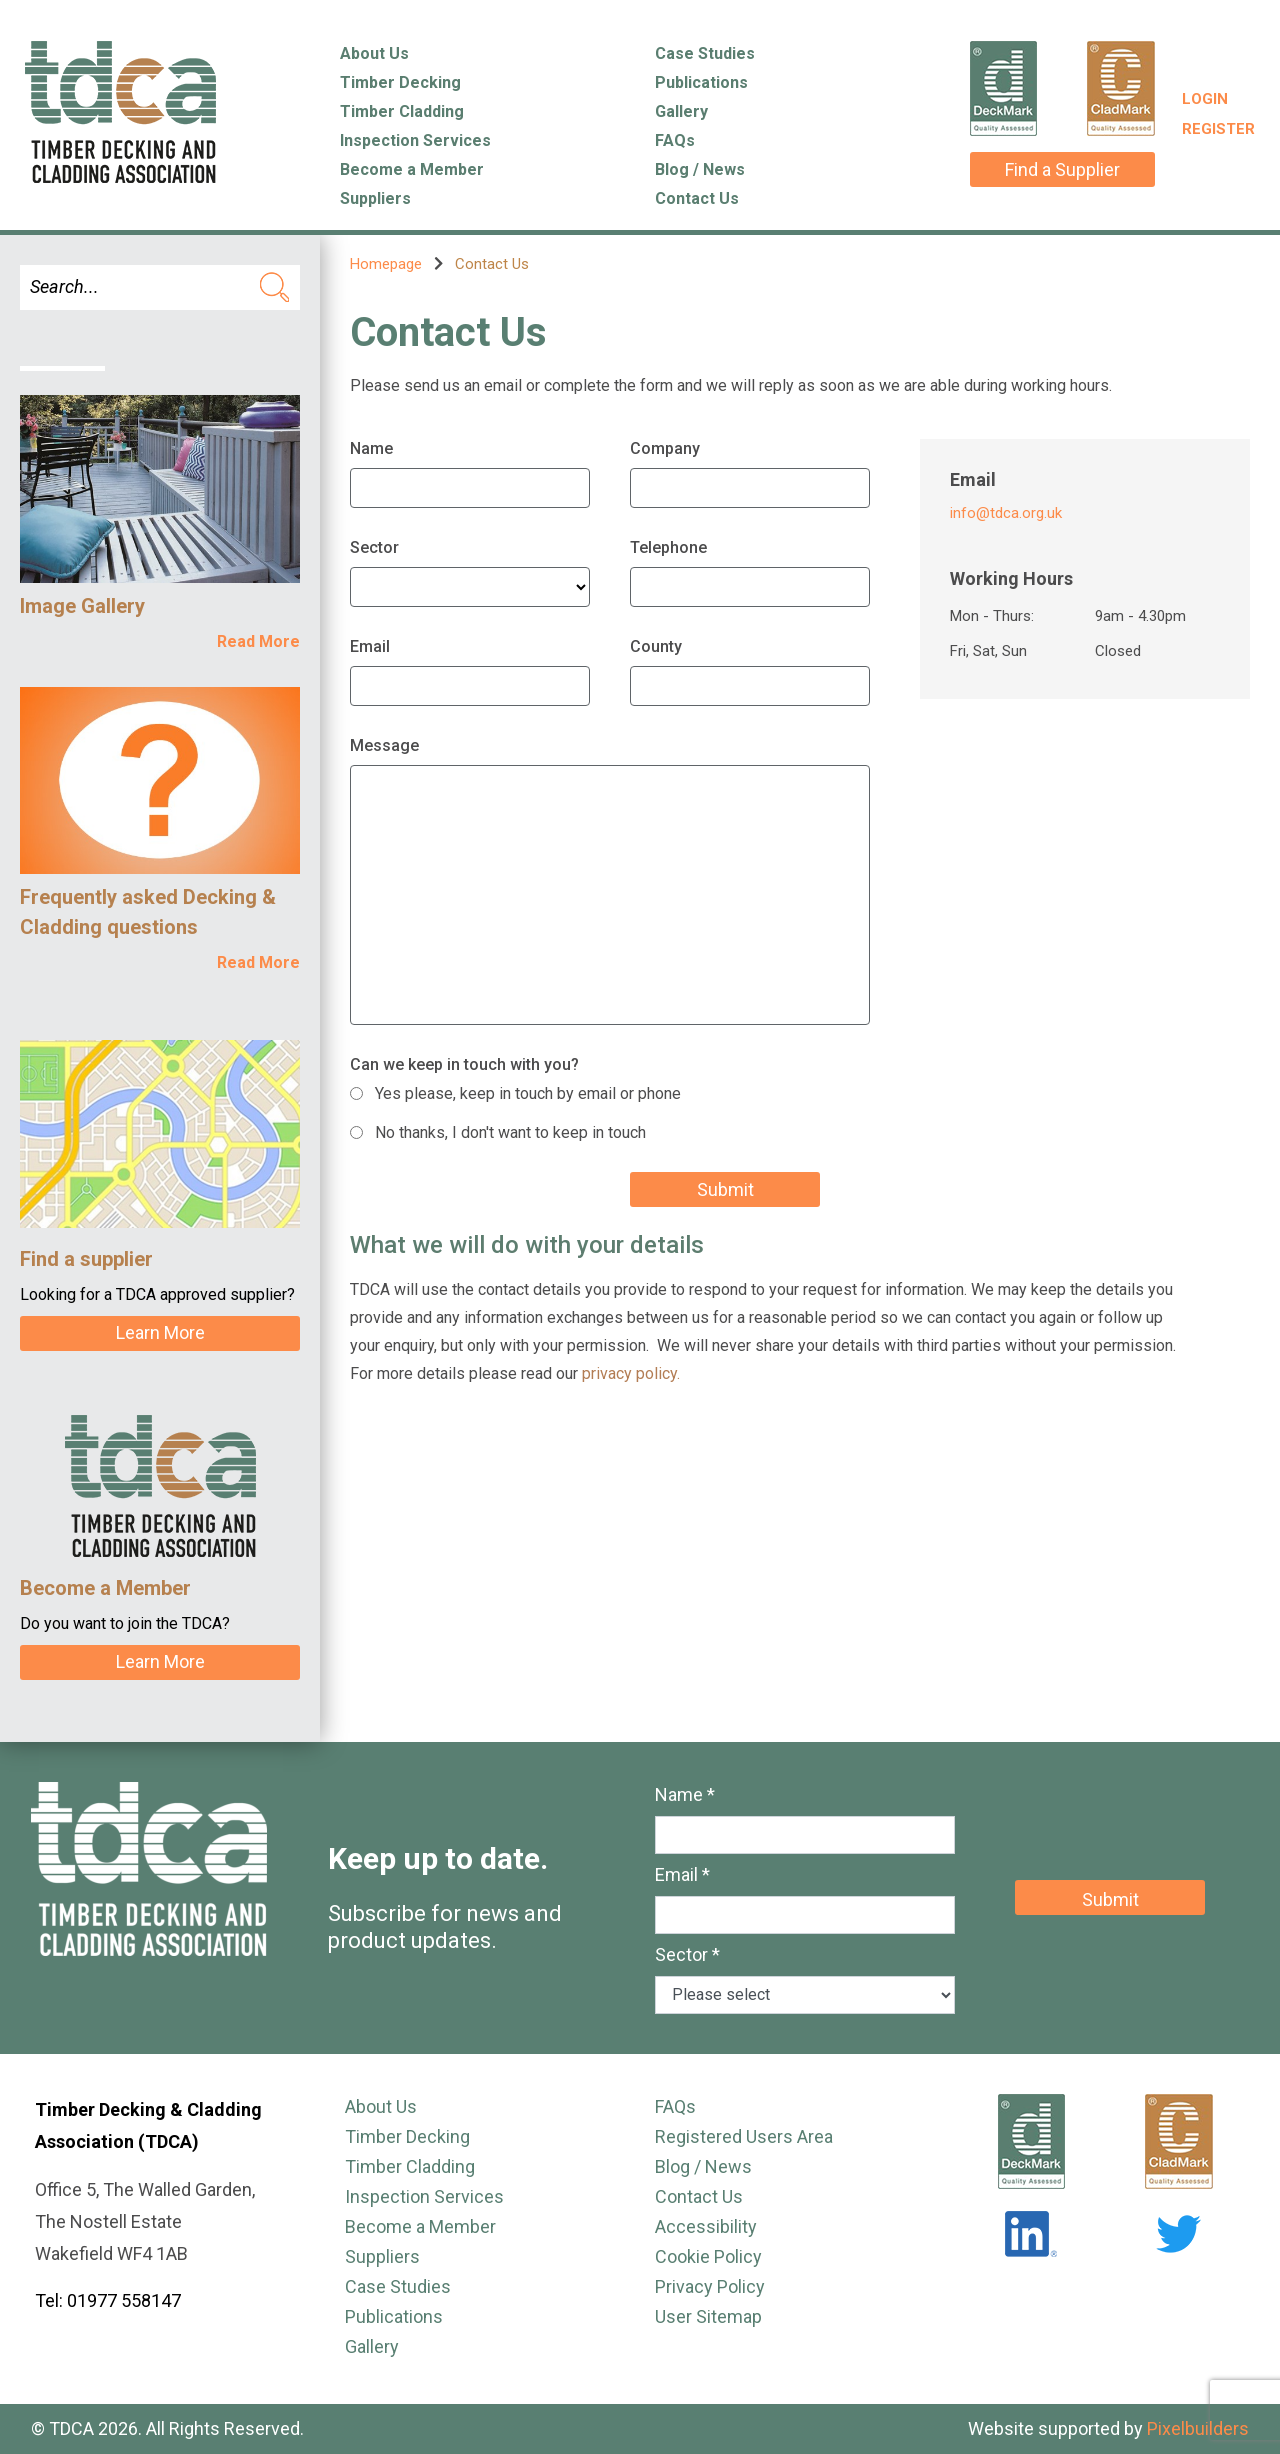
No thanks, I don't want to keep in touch (510, 1132)
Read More (258, 641)
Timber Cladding (402, 111)
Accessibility (706, 2226)
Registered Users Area (744, 2136)
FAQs (675, 140)
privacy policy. (631, 1373)
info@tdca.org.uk (1006, 513)
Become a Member (412, 169)
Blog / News (700, 169)
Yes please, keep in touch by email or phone (528, 1093)
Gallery (681, 111)
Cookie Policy (708, 2256)
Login (1205, 99)
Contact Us (697, 198)
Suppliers (375, 198)
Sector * (687, 1954)
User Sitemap (708, 2316)
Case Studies (705, 53)
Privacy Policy (710, 2286)
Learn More (160, 1332)
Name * (685, 1794)
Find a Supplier (1062, 169)
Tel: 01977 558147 (108, 2300)
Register (1218, 129)
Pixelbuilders (1198, 2428)
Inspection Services (415, 140)
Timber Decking (400, 82)
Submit (725, 1189)
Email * (682, 1874)
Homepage (386, 264)
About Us (374, 53)
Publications (701, 82)
